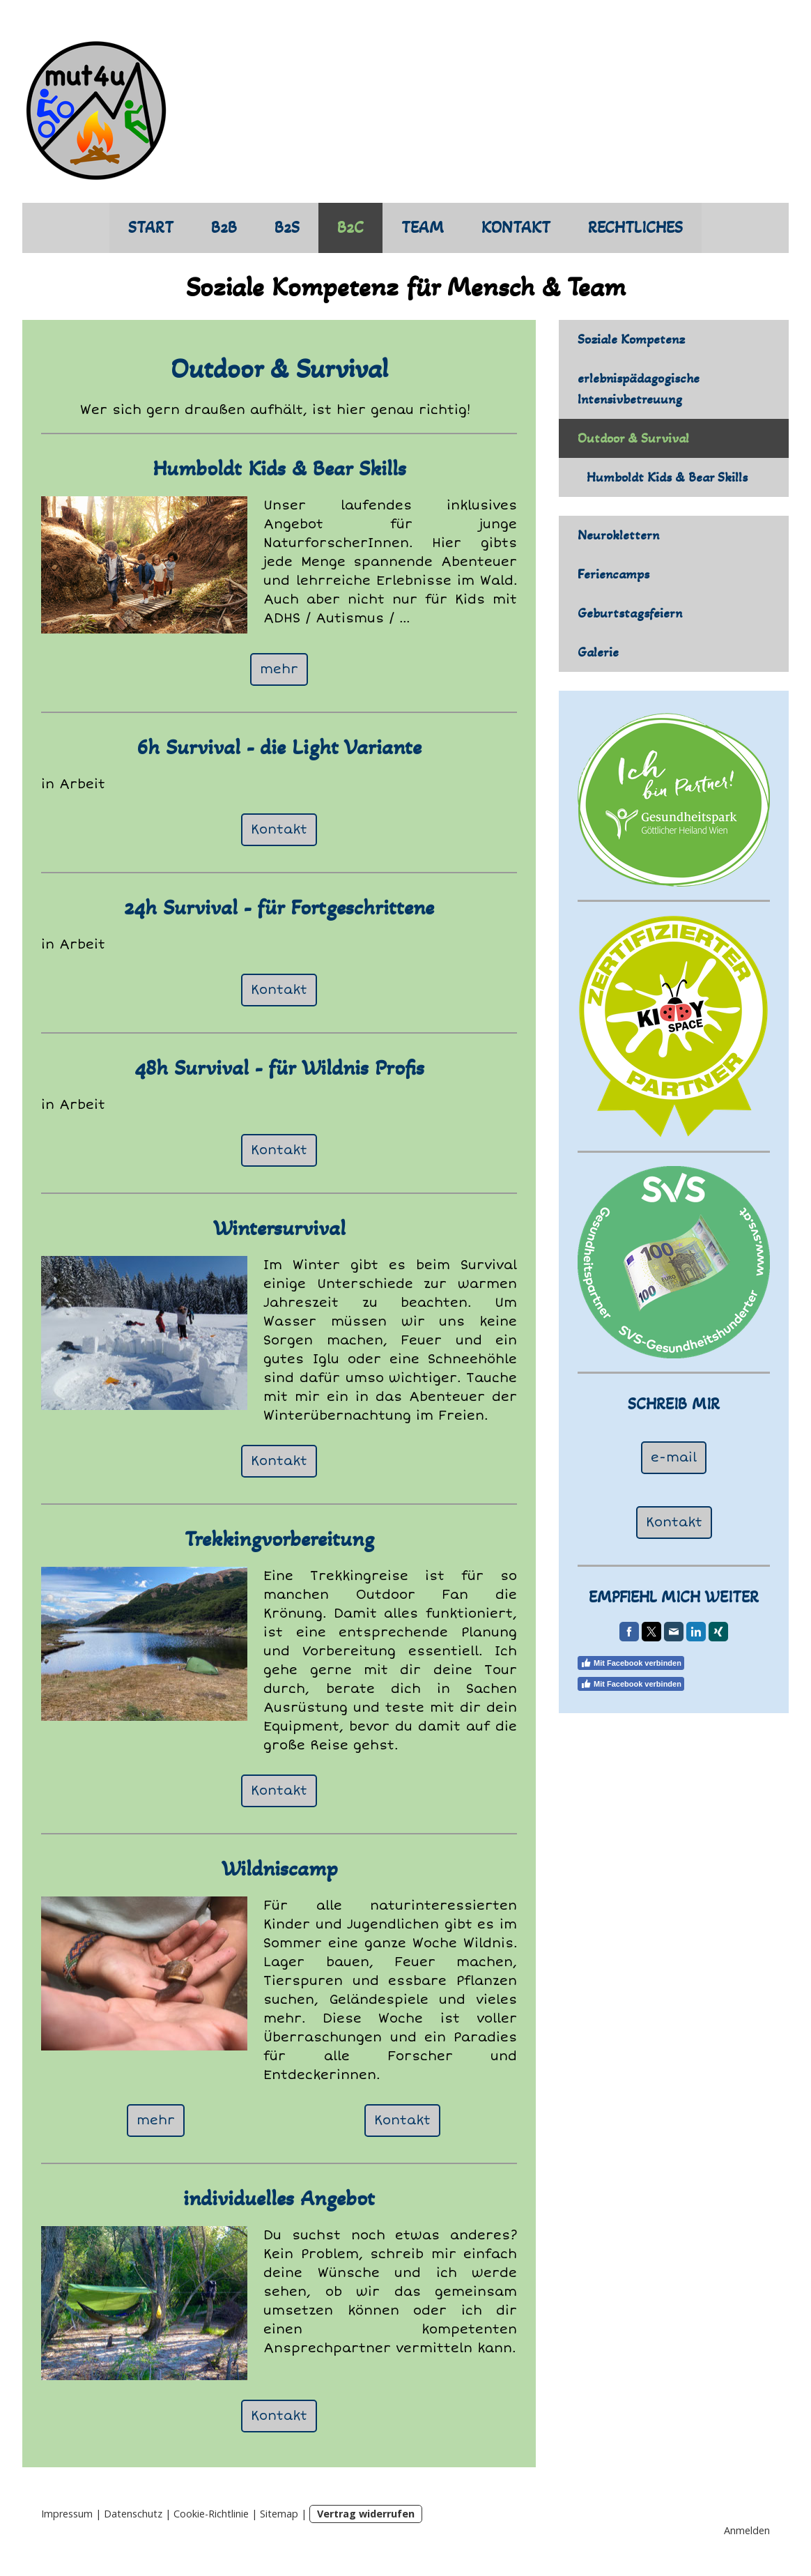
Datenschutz (133, 2513)
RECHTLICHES (635, 227)
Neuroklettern (618, 535)
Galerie (598, 652)
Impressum (67, 2513)
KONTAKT (515, 227)
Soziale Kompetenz (631, 339)
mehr (279, 669)
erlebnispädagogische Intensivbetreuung (639, 389)
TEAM (422, 227)
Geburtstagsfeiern (630, 613)
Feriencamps (613, 574)
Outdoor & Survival (633, 438)
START (150, 227)
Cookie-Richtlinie (211, 2513)
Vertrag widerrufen (366, 2513)
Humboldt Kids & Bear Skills (667, 477)
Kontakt (279, 829)
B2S (287, 227)
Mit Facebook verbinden (630, 1663)
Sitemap (279, 2513)
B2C (350, 227)
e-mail (674, 1457)
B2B (224, 227)
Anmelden (747, 2530)
